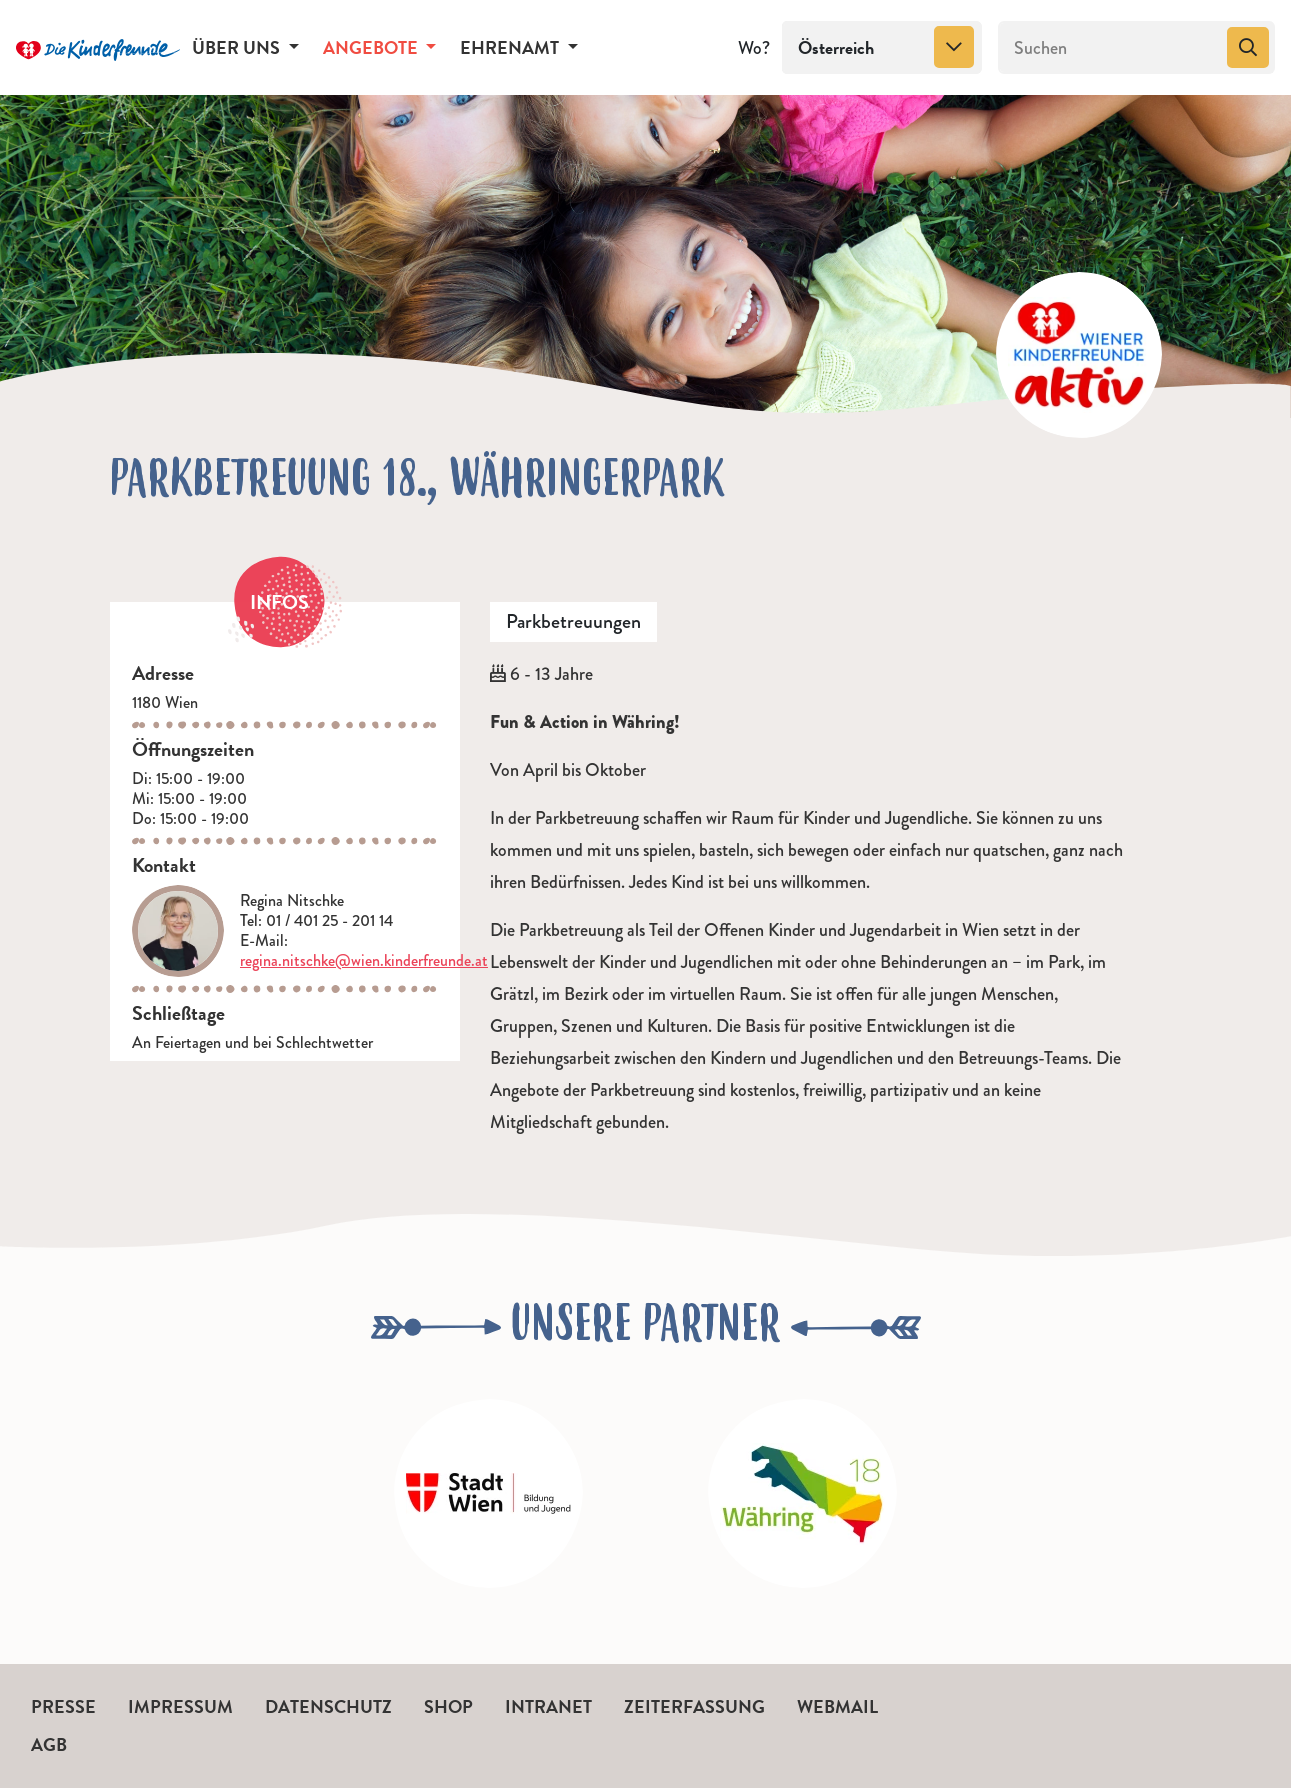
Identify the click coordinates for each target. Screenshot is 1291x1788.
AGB (49, 1744)
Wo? (754, 48)
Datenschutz (328, 1706)
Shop (448, 1706)
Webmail (837, 1706)
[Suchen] (1110, 48)
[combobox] (882, 48)
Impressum (180, 1706)
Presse (63, 1706)
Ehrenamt (511, 47)
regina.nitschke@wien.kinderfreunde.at (364, 960)
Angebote (372, 47)
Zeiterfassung (694, 1706)
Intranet (548, 1706)
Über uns (238, 47)
